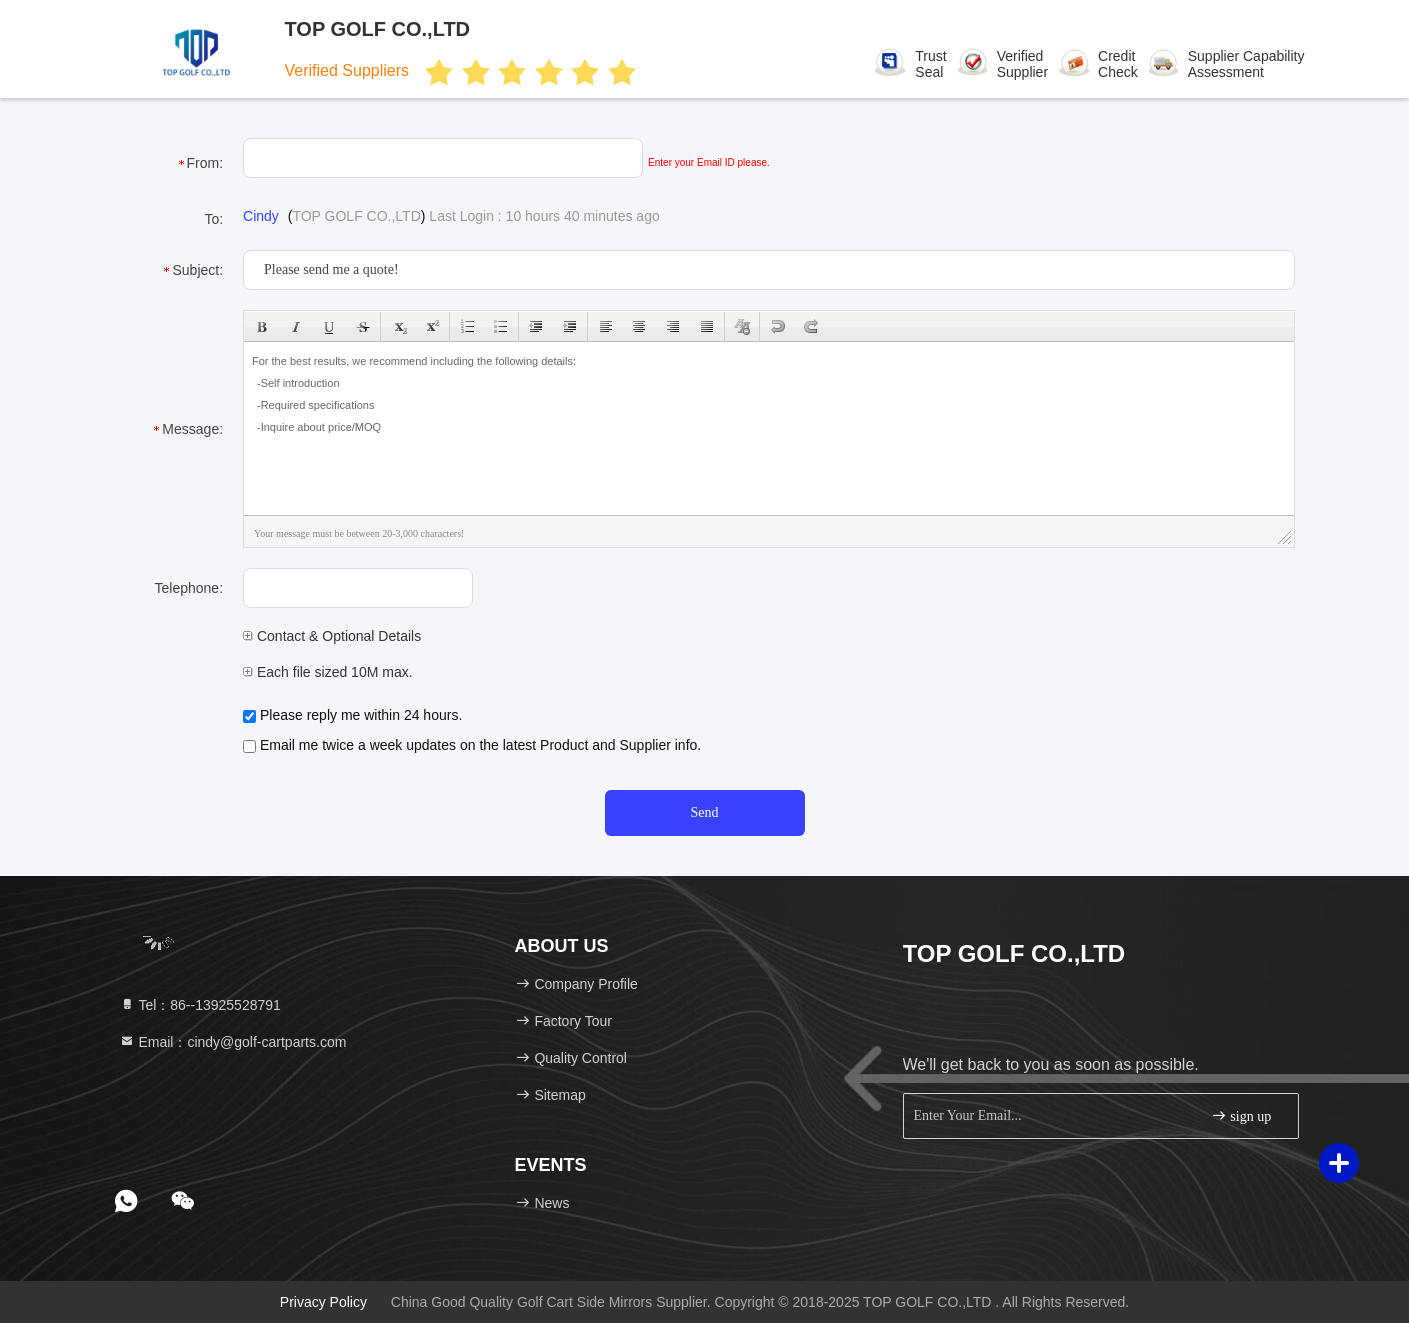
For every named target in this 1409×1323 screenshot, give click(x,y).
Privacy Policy (323, 1302)
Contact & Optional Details (332, 636)
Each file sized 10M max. (328, 672)
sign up (1241, 1115)
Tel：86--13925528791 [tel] (200, 1005)
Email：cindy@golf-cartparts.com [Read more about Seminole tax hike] (233, 1042)
